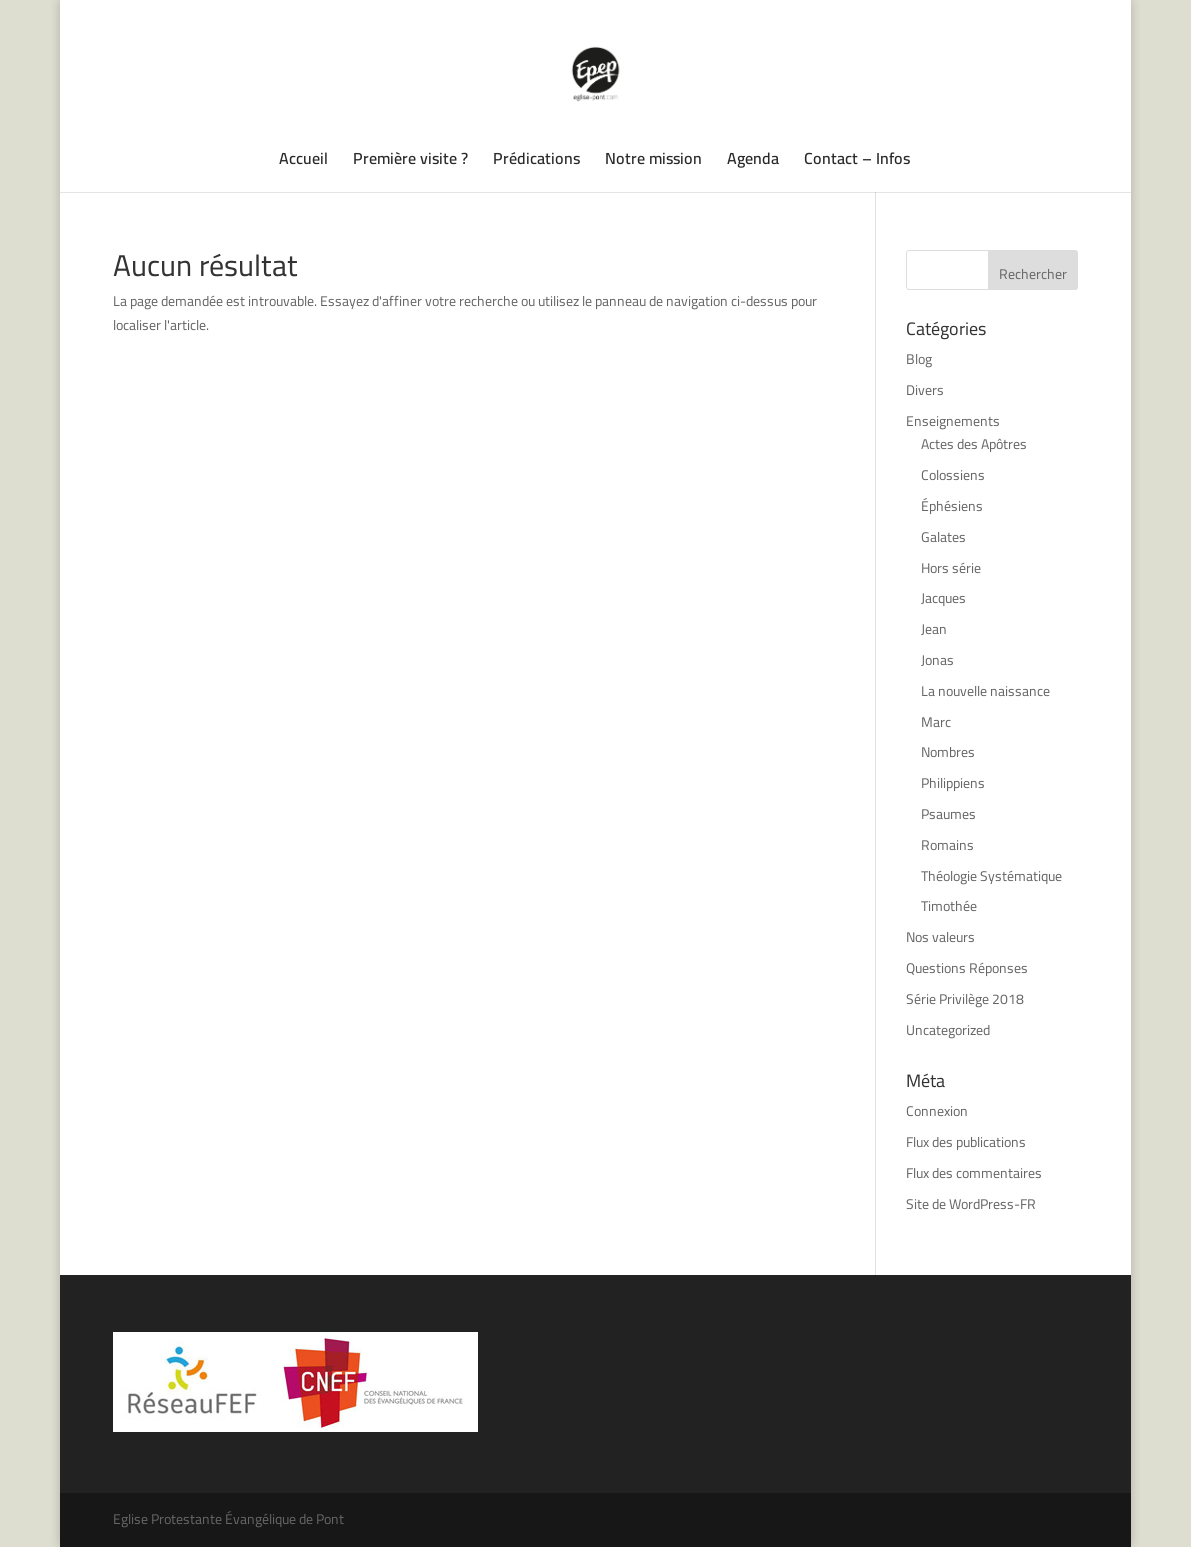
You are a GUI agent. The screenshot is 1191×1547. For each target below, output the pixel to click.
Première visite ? (410, 162)
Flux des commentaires (974, 1173)
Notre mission (653, 162)
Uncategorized (948, 1030)
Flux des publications (966, 1142)
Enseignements (953, 421)
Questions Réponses (967, 968)
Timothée (949, 906)
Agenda (753, 162)
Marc (936, 722)
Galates (943, 537)
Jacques (943, 598)
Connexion (937, 1111)
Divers (925, 390)
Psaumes (948, 814)
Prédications (536, 162)
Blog (919, 359)
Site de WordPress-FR (971, 1204)
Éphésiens (952, 506)
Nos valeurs (940, 937)
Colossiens (953, 475)
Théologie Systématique (991, 876)
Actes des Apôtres (974, 444)
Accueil (303, 162)
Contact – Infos (857, 162)
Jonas (937, 660)
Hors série (951, 568)
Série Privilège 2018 (965, 999)
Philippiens (953, 783)
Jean (934, 629)
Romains (947, 845)
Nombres (948, 752)
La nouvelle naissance (985, 691)
